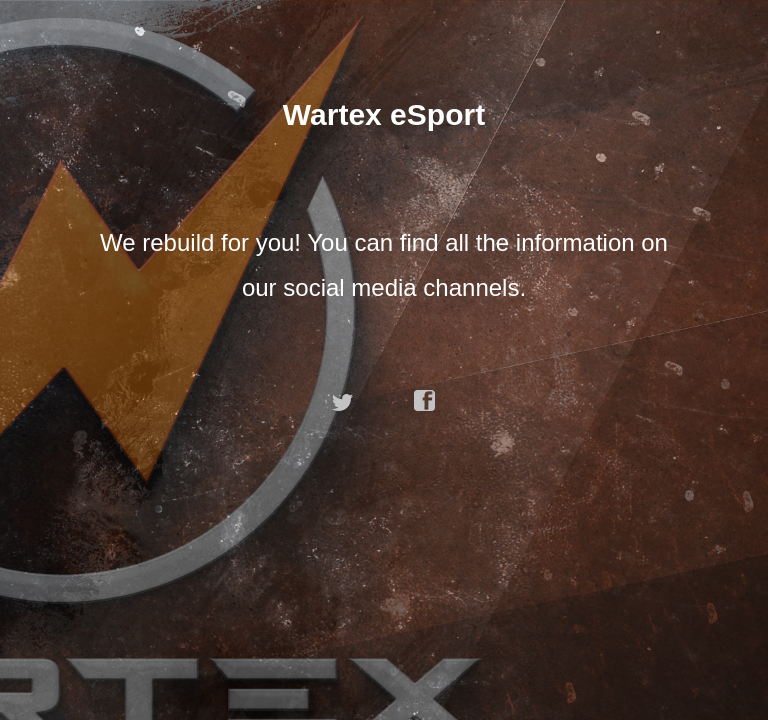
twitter (343, 401)
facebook (425, 401)
